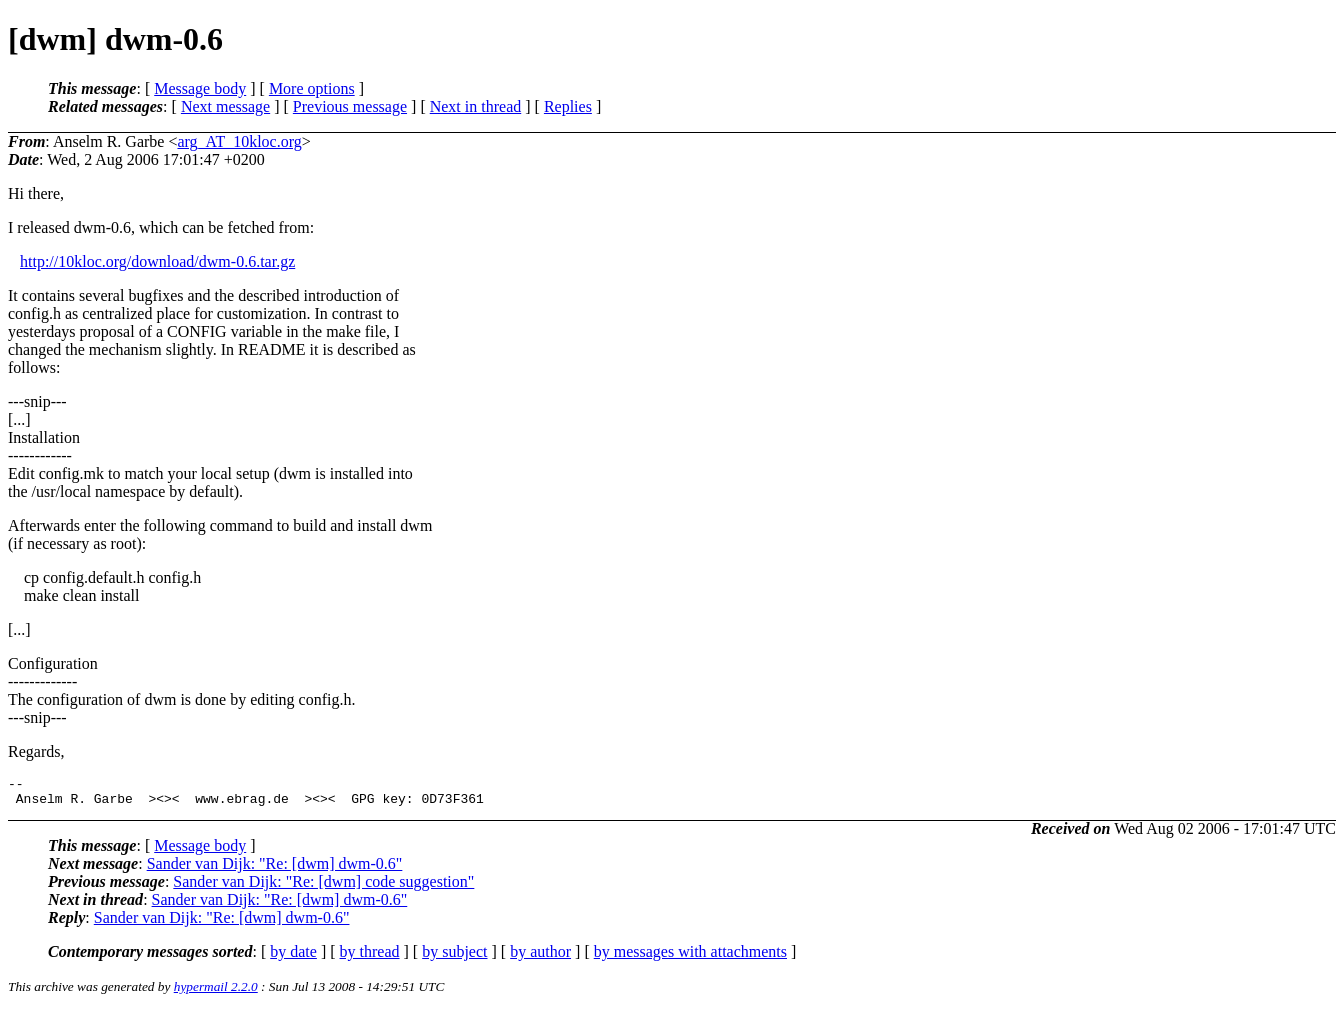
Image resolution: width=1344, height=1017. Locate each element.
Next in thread (476, 106)
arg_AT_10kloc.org (239, 141)
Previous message (350, 106)
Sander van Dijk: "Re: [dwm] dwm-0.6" (275, 869)
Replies (568, 106)
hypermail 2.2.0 (216, 992)
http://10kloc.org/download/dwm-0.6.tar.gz (157, 261)
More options (312, 88)
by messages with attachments (690, 957)
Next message (225, 106)
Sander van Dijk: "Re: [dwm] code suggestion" (323, 887)
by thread (370, 957)
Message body (200, 88)
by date (293, 957)
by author (540, 957)
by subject (454, 957)
